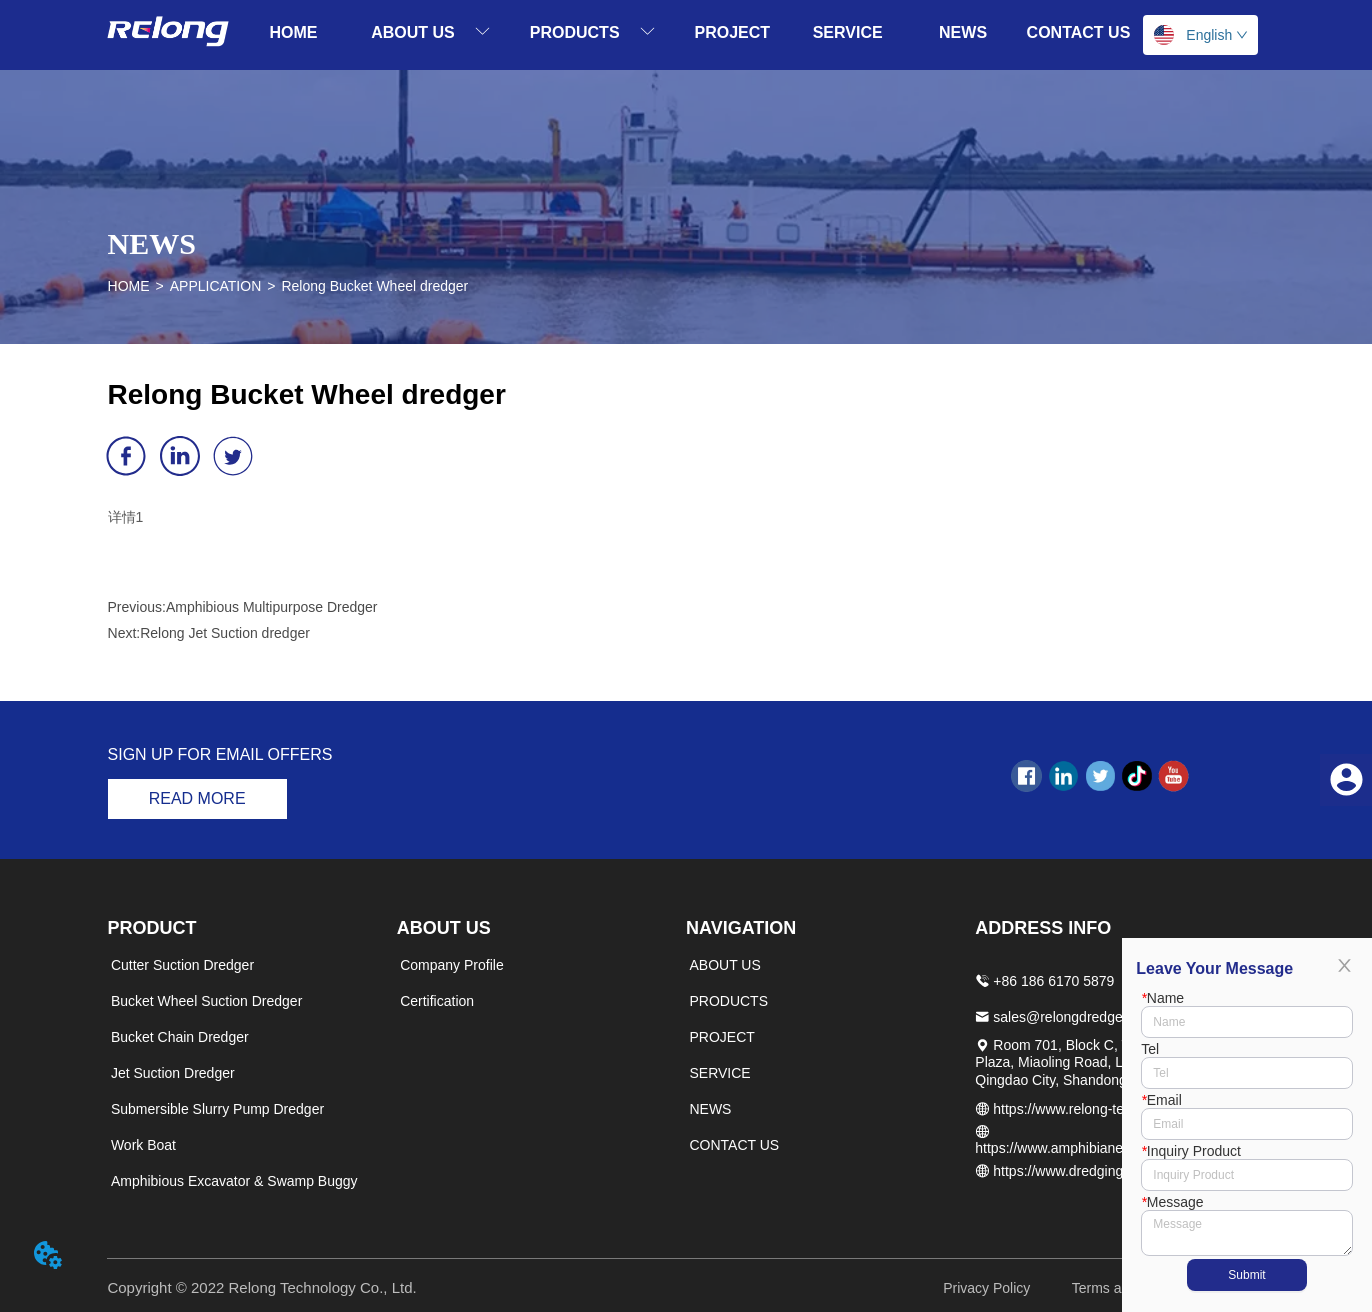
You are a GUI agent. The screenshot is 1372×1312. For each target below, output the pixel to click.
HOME (129, 286)
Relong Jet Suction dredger (225, 633)
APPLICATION (216, 286)
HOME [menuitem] (294, 32)
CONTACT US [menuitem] (1079, 32)
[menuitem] (430, 32)
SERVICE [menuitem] (848, 32)
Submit (1246, 1275)
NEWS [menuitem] (963, 32)
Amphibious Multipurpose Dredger (272, 607)
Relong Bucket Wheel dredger (374, 286)
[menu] (686, 32)
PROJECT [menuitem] (732, 32)
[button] (430, 32)
